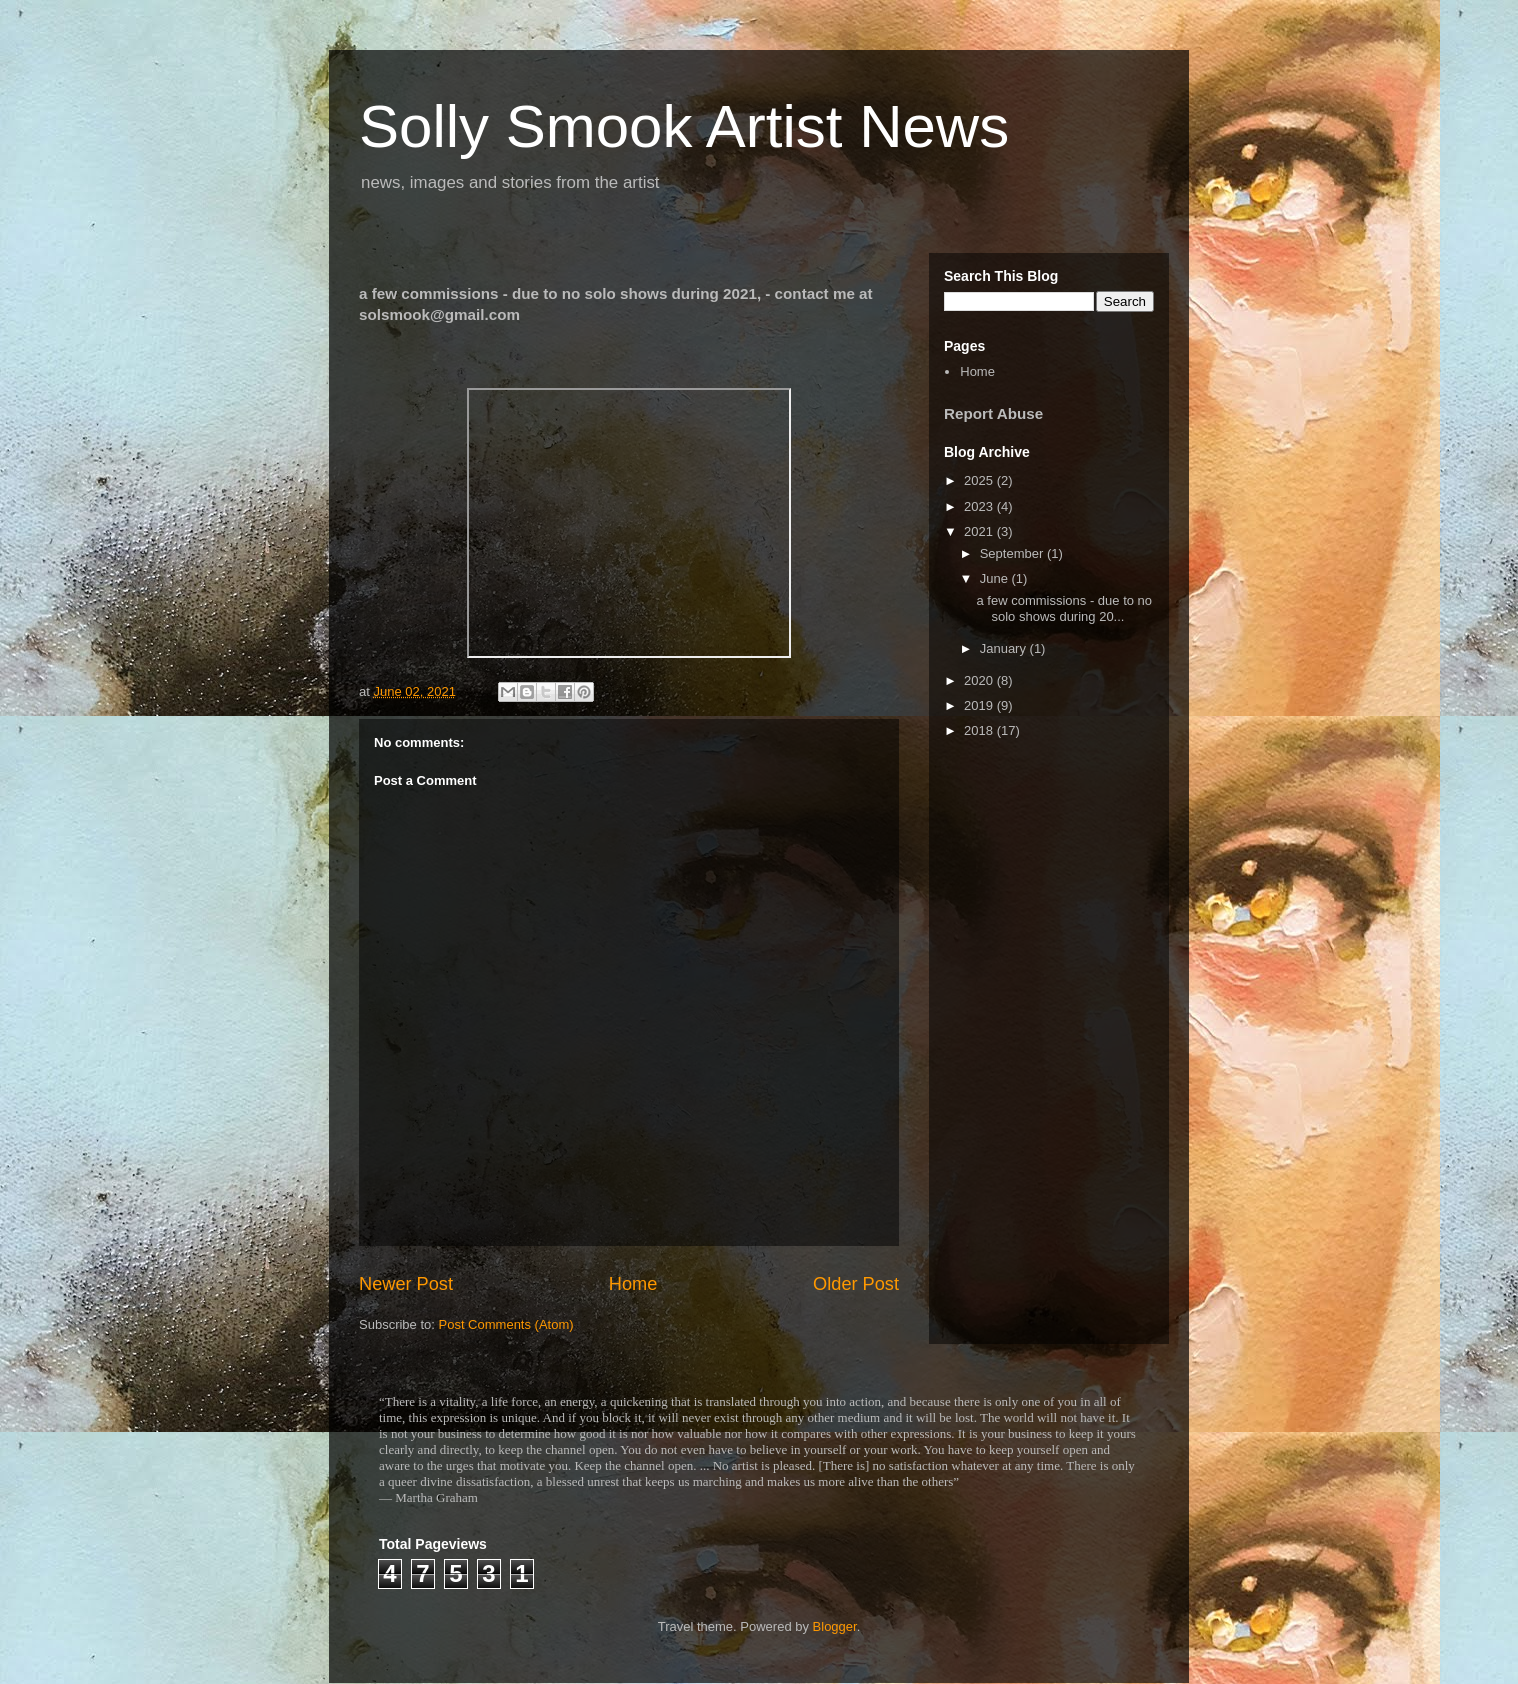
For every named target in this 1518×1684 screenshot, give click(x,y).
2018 (980, 730)
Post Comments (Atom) (506, 1324)
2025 (980, 480)
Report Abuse (993, 413)
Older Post (856, 1284)
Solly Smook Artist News (684, 126)
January (1005, 648)
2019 (980, 705)
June (996, 578)
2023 (980, 506)
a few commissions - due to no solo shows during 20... (1064, 608)
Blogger (835, 1626)
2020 (980, 680)
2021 (980, 531)
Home (633, 1284)
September (1013, 553)
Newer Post (406, 1284)
